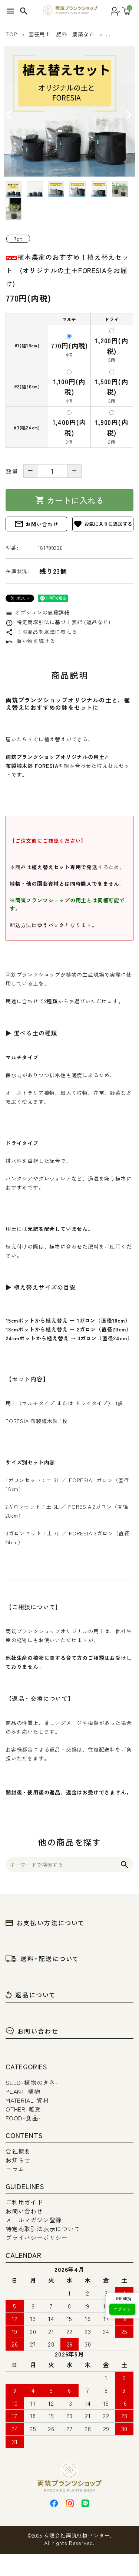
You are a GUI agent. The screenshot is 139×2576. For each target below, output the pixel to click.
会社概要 (18, 2151)
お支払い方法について (45, 1922)
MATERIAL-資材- (29, 2100)
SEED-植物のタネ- (32, 2082)
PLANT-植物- (24, 2091)
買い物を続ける (30, 640)
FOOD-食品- (23, 2117)
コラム (15, 2168)
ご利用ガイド (24, 2202)
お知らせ (18, 2159)
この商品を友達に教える (41, 631)
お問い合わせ (36, 524)
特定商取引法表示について (43, 2228)
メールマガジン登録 (34, 2219)
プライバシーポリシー (37, 2237)
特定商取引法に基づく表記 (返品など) (58, 622)
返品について (31, 1994)
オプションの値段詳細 (38, 612)
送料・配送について (42, 1958)
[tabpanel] (69, 111)
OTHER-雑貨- (25, 2108)
